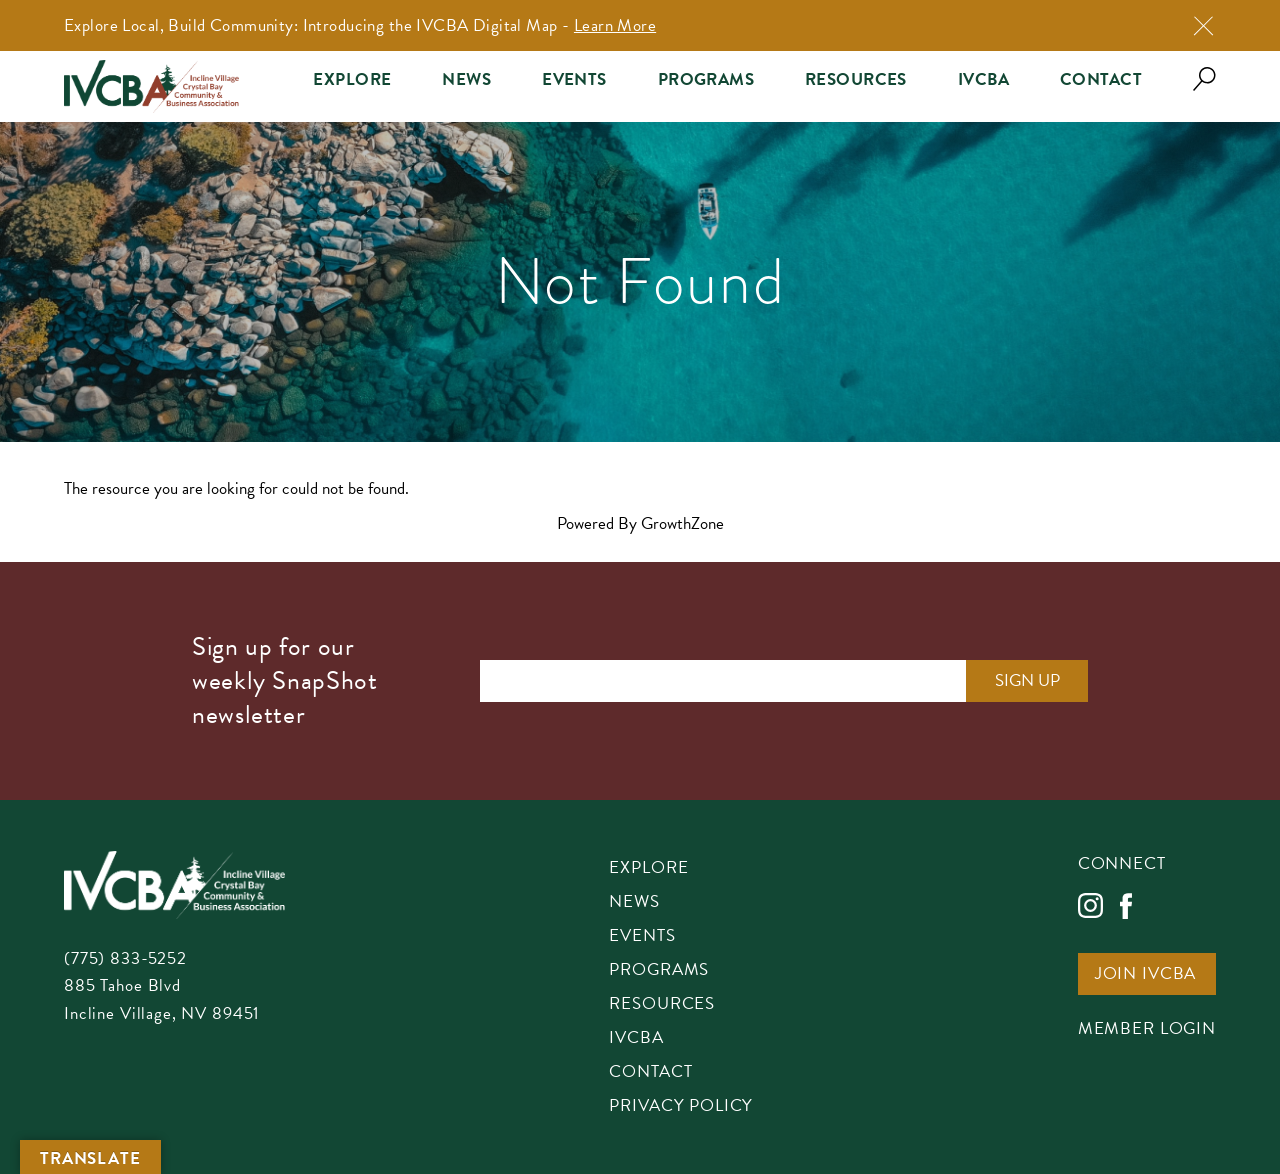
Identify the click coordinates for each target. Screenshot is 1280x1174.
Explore (352, 79)
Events (574, 79)
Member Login (1147, 1030)
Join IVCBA (1146, 975)
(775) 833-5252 (125, 958)
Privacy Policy (681, 1107)
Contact (1101, 79)
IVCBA (983, 79)
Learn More (615, 25)
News (466, 79)
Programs (706, 79)
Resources (856, 79)
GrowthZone (682, 523)
